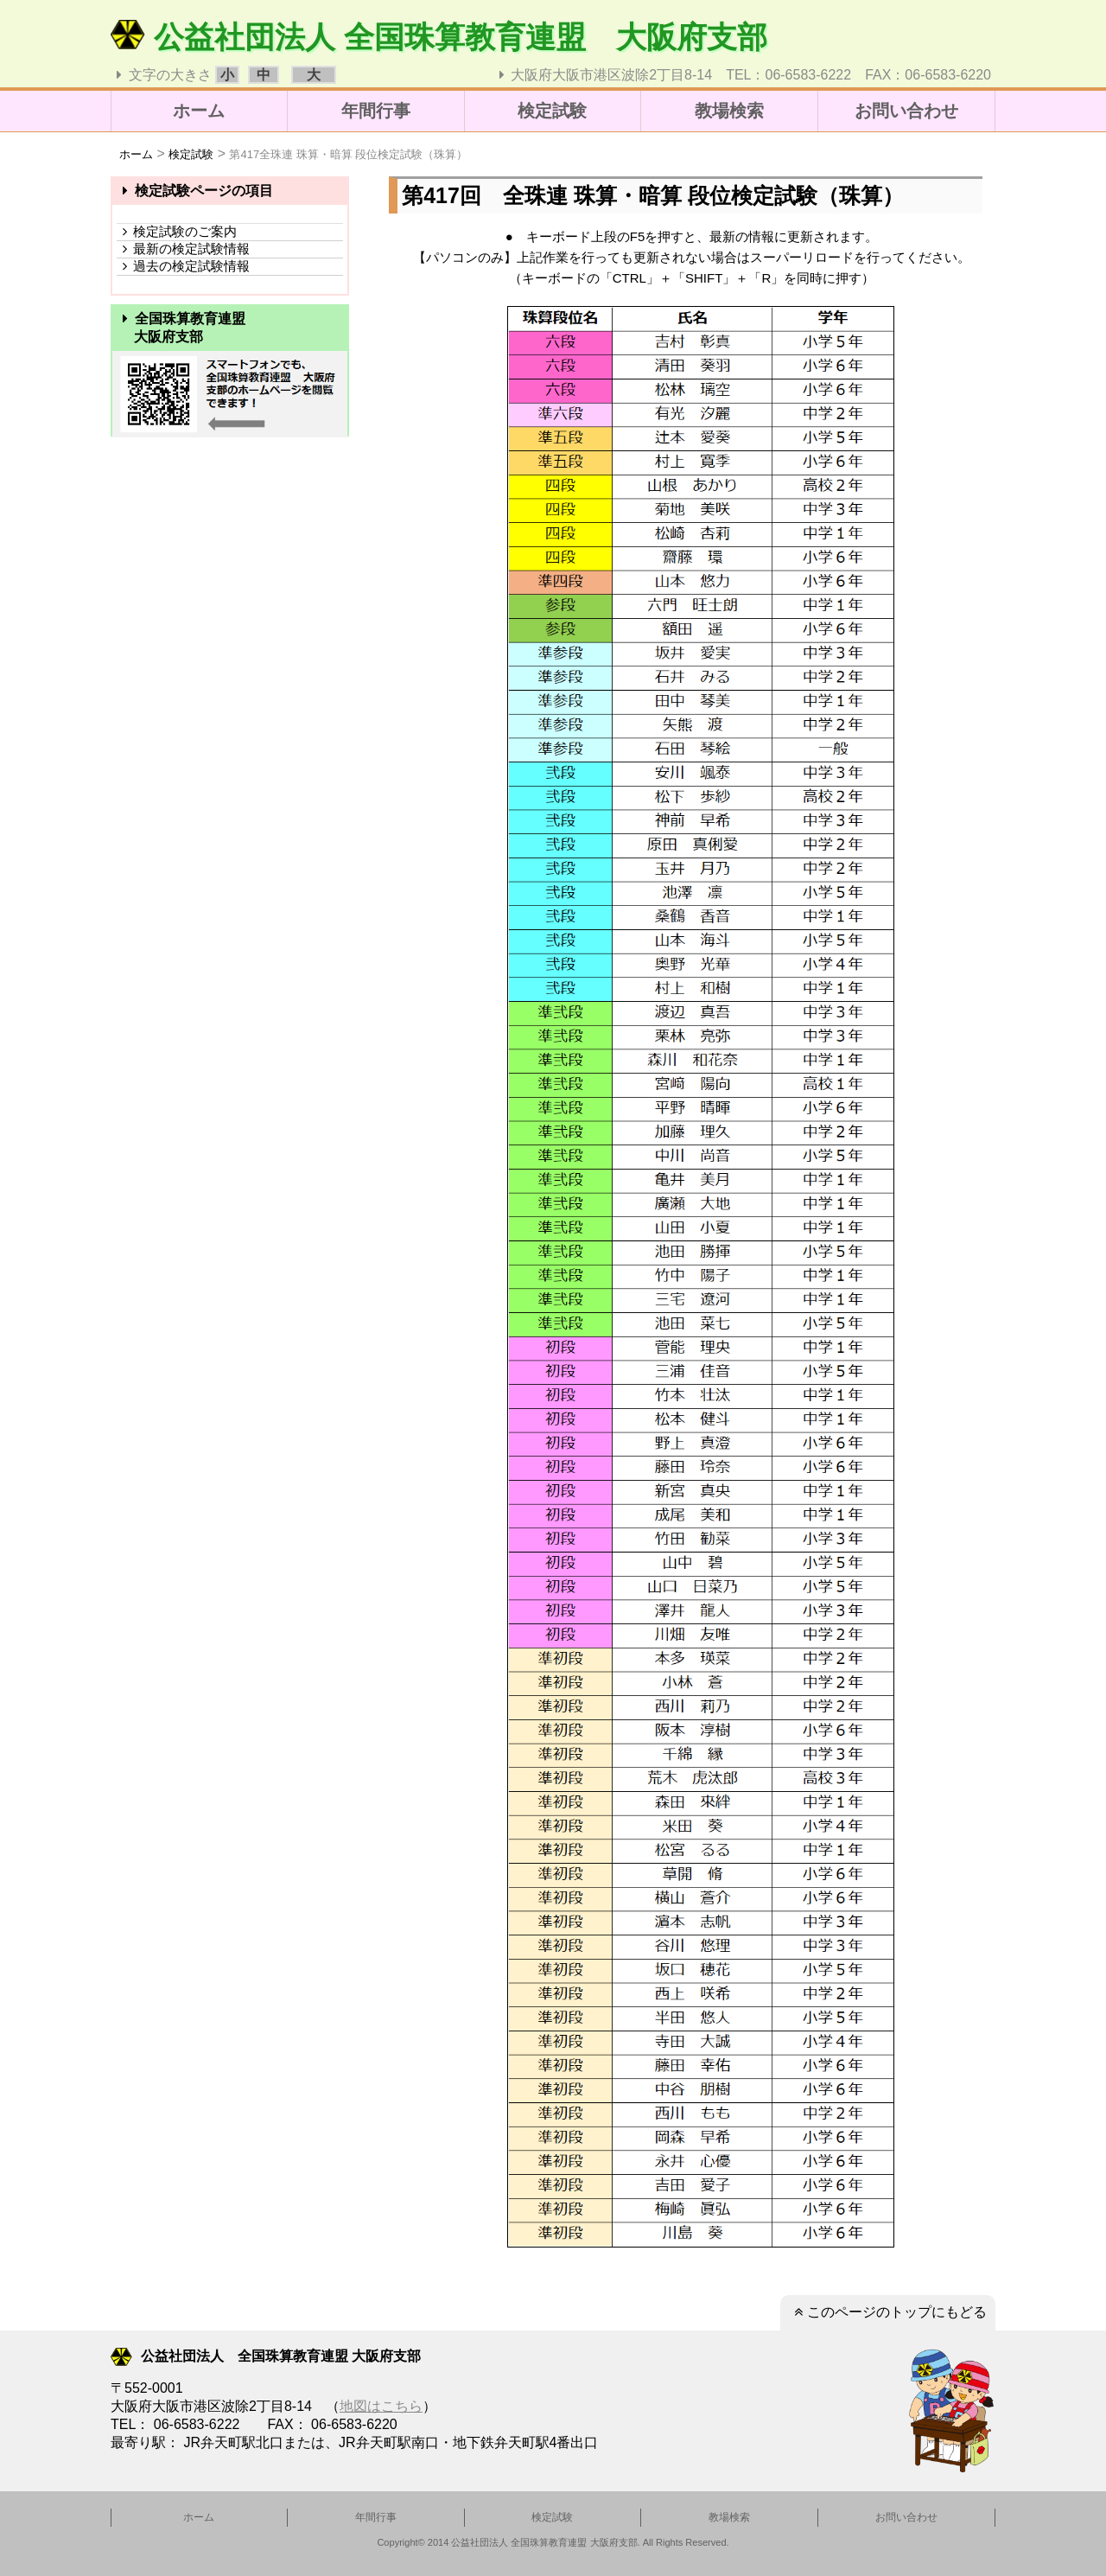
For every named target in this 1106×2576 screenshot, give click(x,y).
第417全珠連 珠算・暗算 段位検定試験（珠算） (348, 154)
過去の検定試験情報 (183, 265)
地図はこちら (381, 2406)
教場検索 (729, 110)
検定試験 (552, 110)
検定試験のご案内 (177, 231)
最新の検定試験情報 (183, 248)
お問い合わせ (906, 110)
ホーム (199, 110)
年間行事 (375, 110)
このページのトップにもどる (888, 2312)
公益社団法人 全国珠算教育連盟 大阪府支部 (439, 37)
